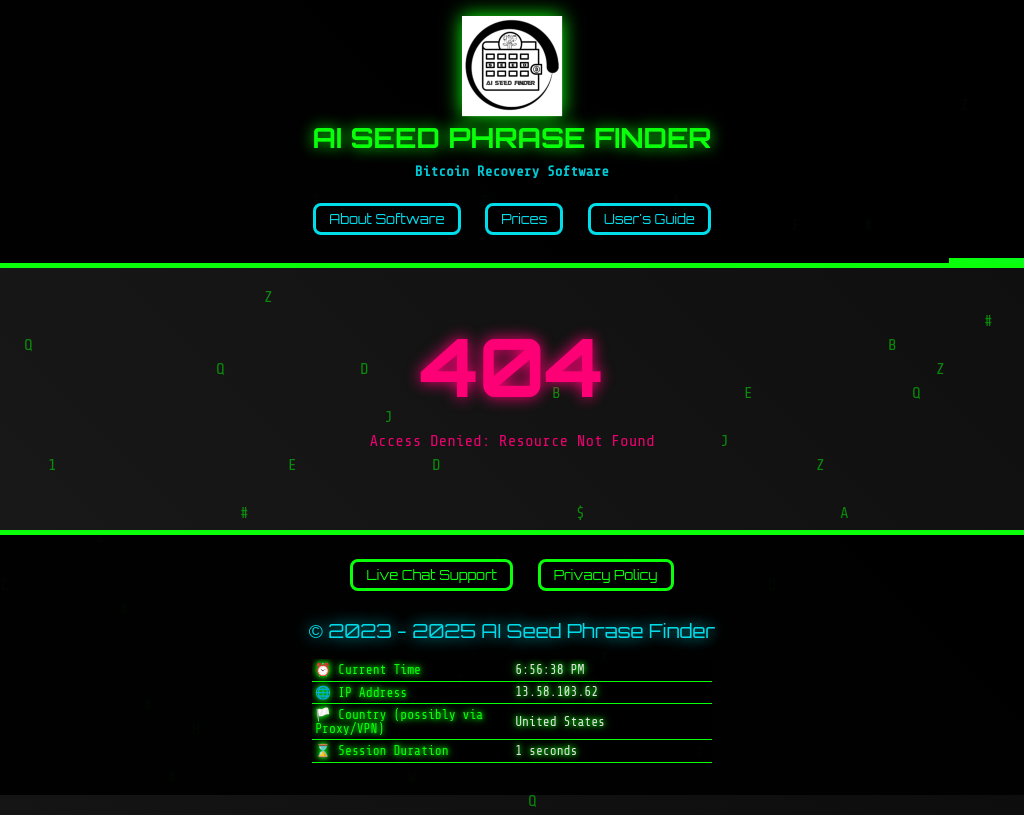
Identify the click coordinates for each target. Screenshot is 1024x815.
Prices (527, 224)
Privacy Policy (624, 590)
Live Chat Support (417, 590)
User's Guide (673, 224)
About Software (365, 224)
